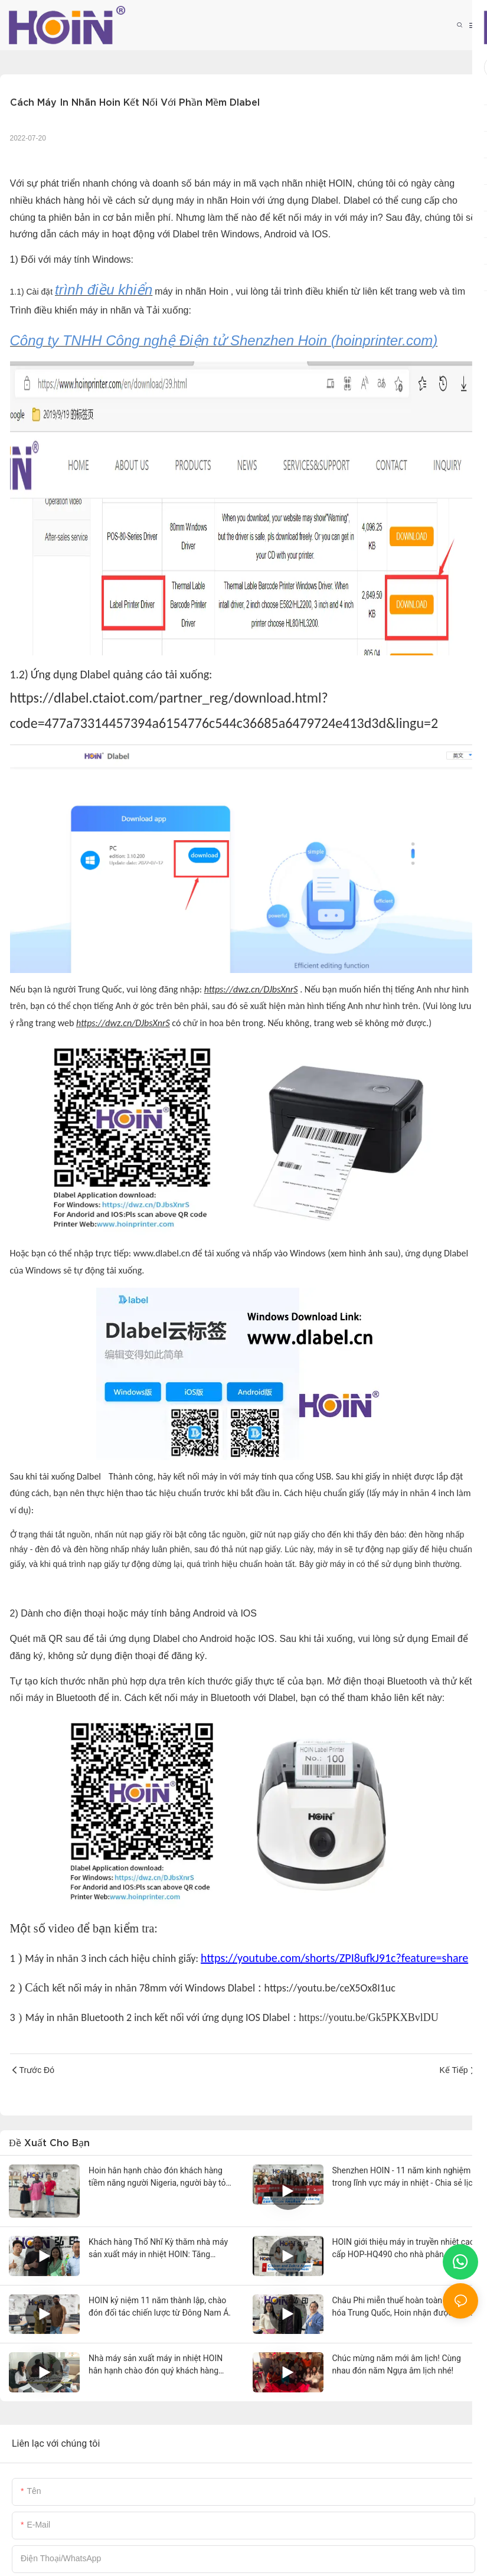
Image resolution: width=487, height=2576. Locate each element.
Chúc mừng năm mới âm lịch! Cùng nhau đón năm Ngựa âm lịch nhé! (396, 2364)
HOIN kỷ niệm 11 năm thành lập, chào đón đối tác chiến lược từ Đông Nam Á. (160, 2306)
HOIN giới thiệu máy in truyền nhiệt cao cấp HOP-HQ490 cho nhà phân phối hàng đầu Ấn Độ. (403, 2249)
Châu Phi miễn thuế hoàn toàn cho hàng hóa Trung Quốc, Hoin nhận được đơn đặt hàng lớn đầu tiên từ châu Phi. (405, 2307)
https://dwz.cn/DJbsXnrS (251, 989)
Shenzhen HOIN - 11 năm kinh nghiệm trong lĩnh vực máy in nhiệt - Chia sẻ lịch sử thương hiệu (405, 2177)
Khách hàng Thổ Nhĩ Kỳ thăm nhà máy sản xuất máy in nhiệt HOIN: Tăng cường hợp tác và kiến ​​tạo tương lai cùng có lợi (158, 2249)
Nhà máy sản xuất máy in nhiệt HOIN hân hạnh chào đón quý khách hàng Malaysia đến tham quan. (156, 2365)
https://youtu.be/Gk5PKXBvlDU (369, 2017)
